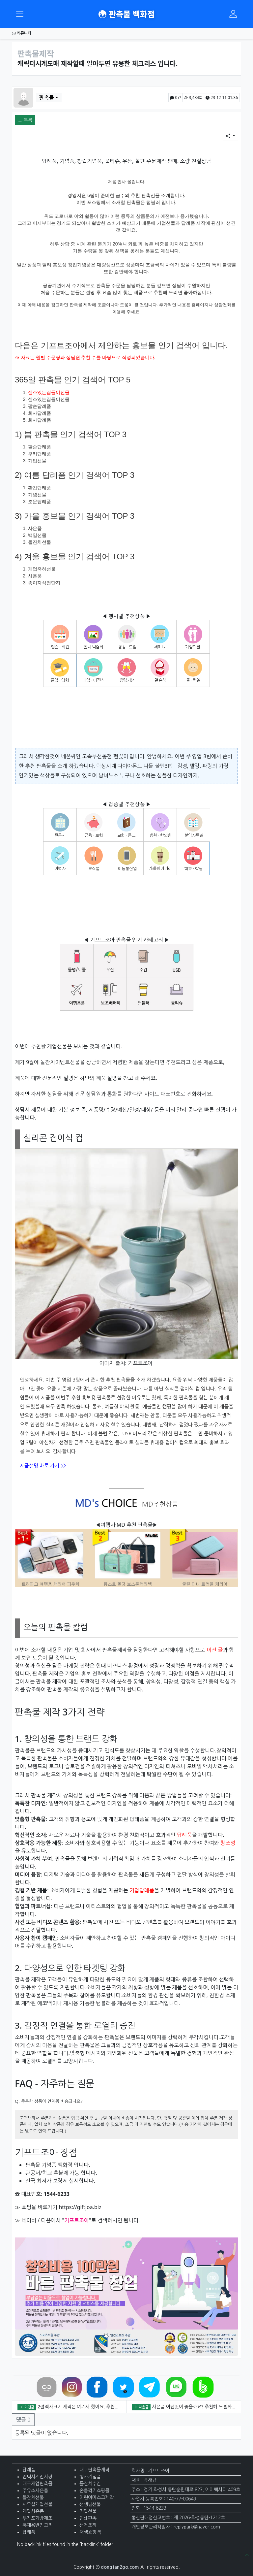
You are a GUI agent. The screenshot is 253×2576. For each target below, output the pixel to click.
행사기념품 (90, 2476)
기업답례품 (141, 1890)
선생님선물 (90, 2504)
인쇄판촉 (88, 2518)
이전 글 (215, 1649)
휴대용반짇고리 (37, 2525)
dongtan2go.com (120, 2567)
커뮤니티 (21, 33)
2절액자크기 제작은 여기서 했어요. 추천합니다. (83, 2406)
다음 (46, 2220)
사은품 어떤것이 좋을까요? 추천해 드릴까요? (195, 2406)
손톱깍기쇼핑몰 (94, 2490)
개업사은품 (33, 2511)
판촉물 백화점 (126, 14)
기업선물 (88, 2511)
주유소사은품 (35, 2490)
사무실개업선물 (37, 2504)
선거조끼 (88, 2525)
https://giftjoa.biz (80, 2207)
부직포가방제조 (37, 2518)
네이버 (28, 2220)
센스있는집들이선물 (49, 392)
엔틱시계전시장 (37, 2476)
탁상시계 (106, 765)
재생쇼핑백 (90, 2532)
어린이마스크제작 (96, 2497)
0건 (175, 97)
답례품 (184, 1835)
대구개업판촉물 (37, 2483)
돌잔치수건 (90, 2483)
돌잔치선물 (33, 2497)
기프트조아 (140, 1363)
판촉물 (46, 97)
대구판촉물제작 (94, 2469)
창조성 (227, 1842)
